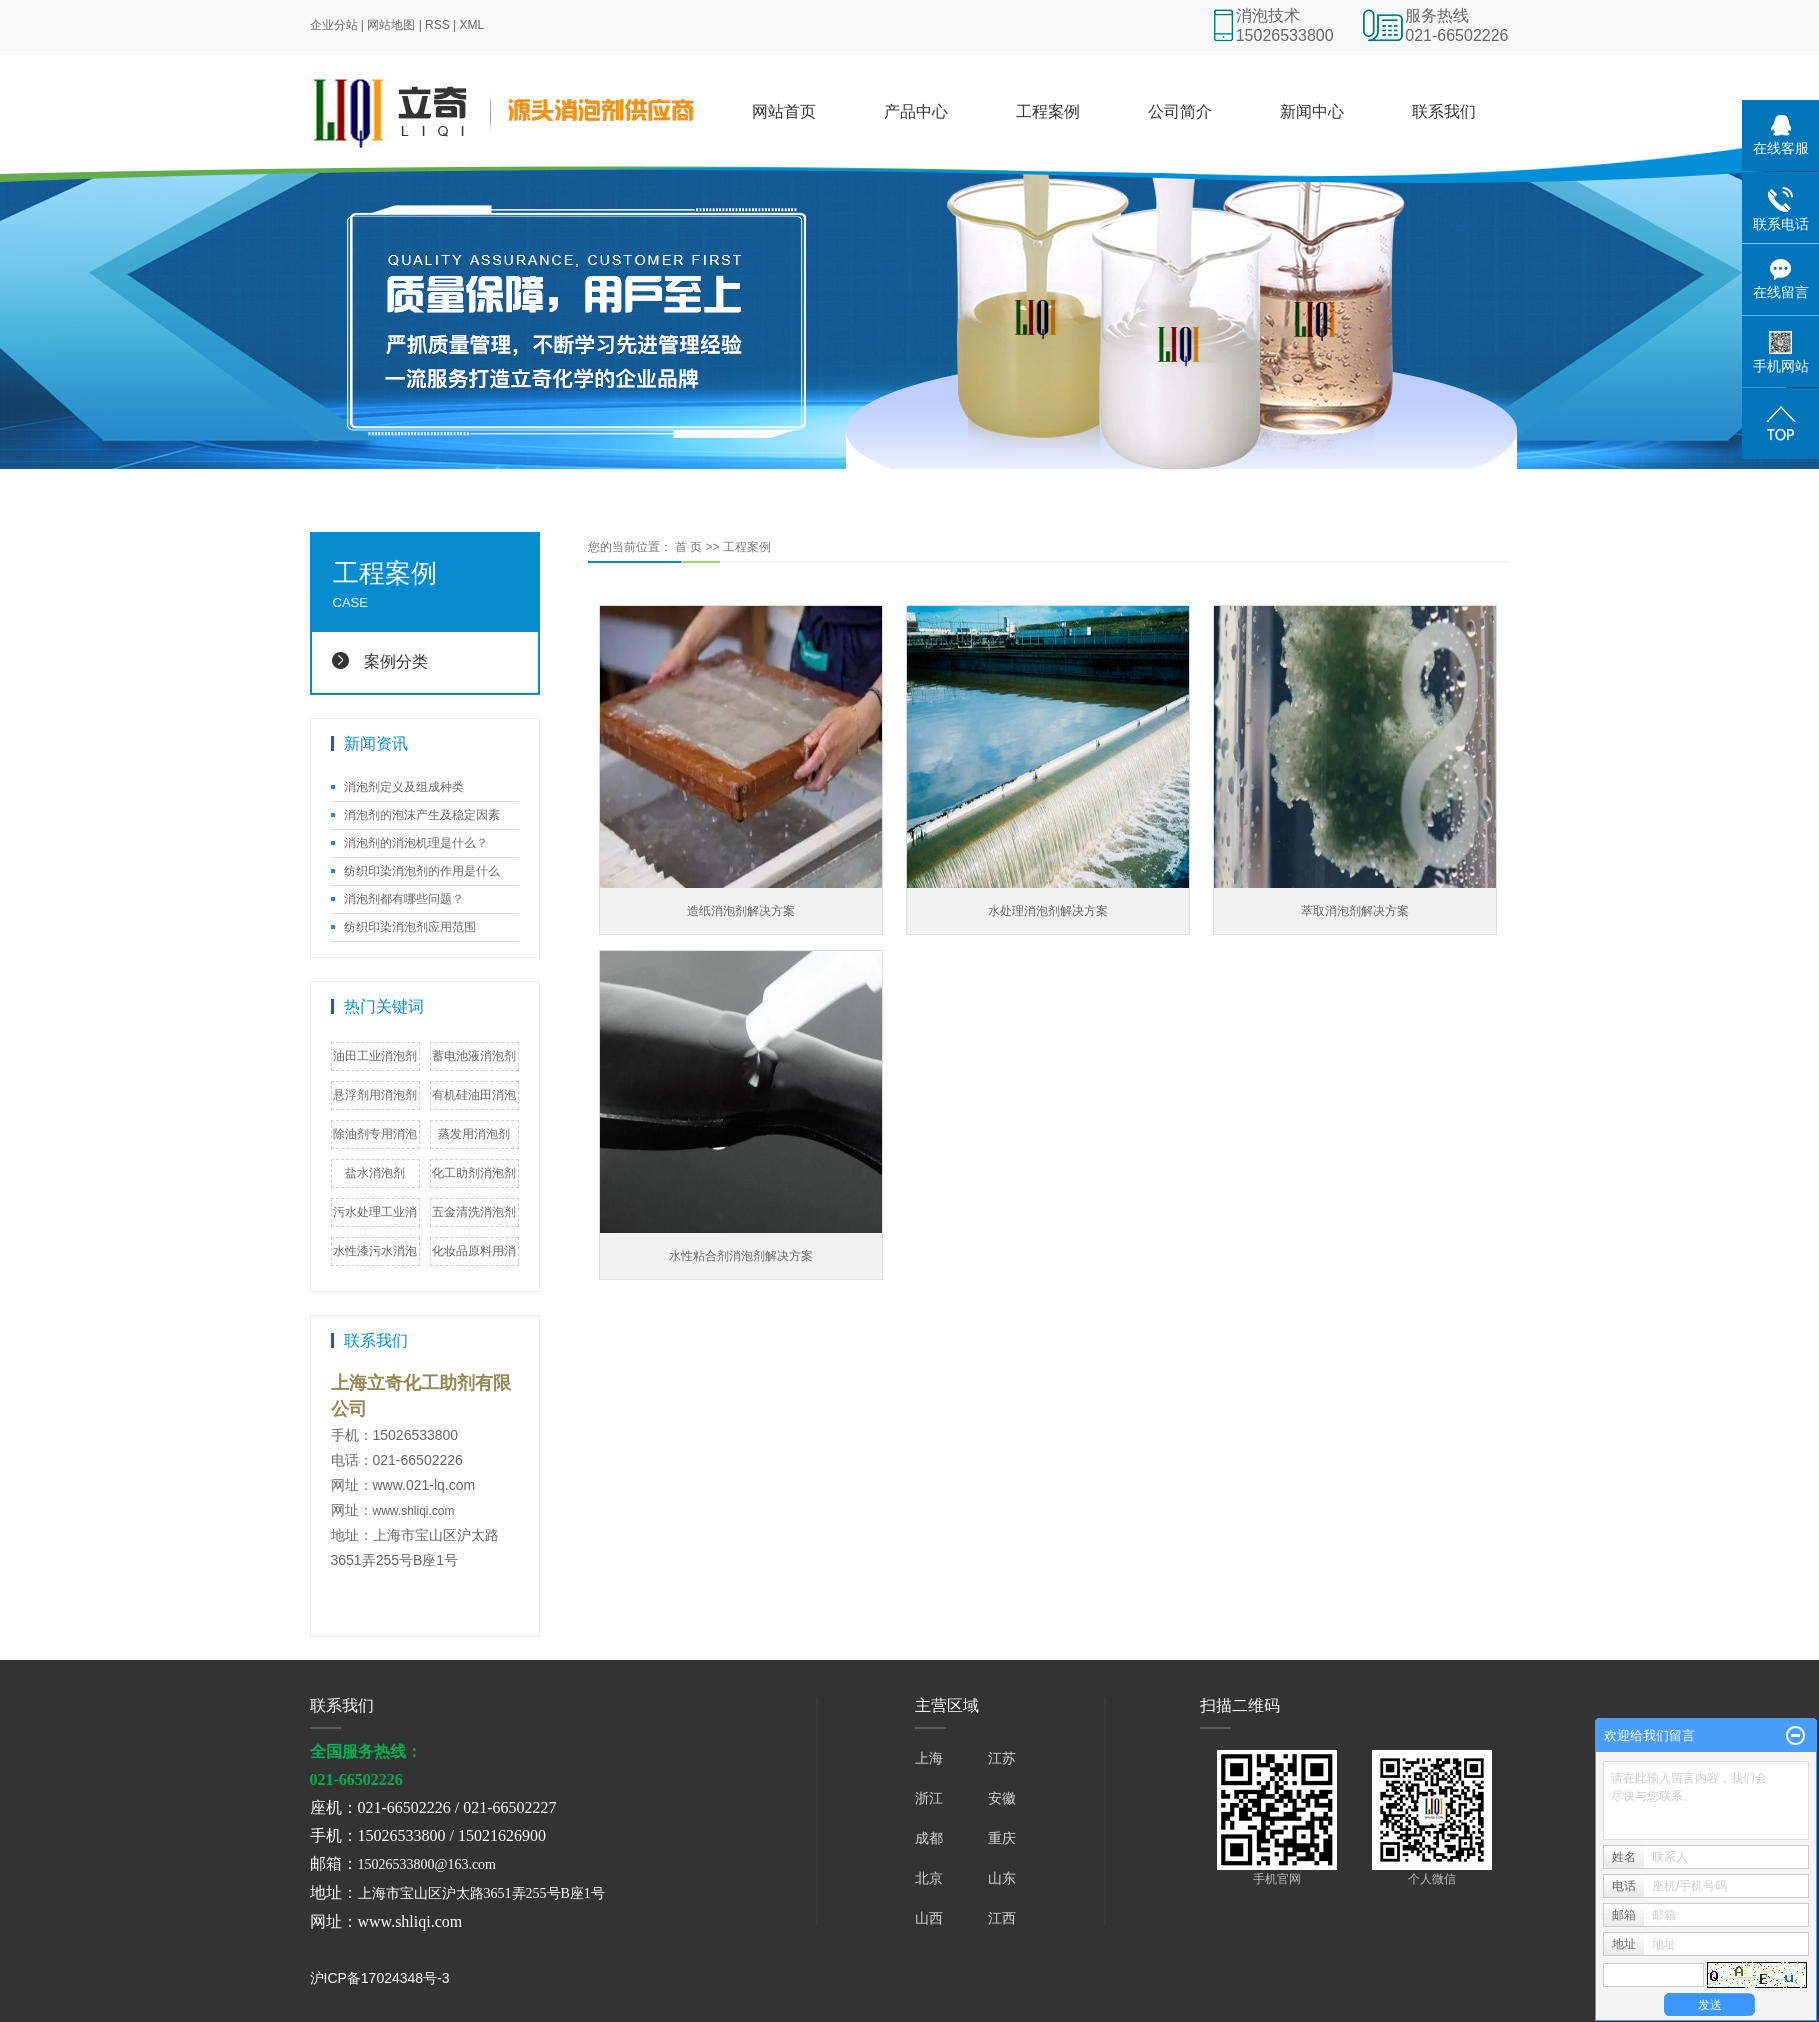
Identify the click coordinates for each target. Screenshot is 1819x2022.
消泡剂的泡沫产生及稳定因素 (422, 815)
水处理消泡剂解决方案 (1048, 911)
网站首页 (784, 111)
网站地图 (391, 25)
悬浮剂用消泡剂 (375, 1095)
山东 (1002, 1878)
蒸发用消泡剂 (474, 1134)
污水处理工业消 (375, 1212)
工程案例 (1048, 111)
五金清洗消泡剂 (474, 1212)
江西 (1002, 1918)
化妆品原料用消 (474, 1251)
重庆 (1002, 1838)
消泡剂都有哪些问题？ (404, 899)
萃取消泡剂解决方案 (1355, 911)
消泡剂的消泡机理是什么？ (416, 843)
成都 (929, 1838)
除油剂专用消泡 (375, 1134)
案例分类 (396, 661)
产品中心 (916, 111)
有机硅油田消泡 (474, 1095)
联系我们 (1444, 111)
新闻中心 (1312, 111)
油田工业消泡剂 (375, 1056)
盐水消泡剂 (375, 1173)
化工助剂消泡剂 (474, 1173)
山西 (929, 1918)
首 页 (688, 547)
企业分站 (334, 25)
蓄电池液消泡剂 (474, 1056)
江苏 (1002, 1758)
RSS (437, 25)
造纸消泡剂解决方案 (741, 911)
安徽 (1002, 1798)
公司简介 (1180, 111)
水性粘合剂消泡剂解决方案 (741, 1256)
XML (472, 25)
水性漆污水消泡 (375, 1251)
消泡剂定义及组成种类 (404, 787)
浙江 (929, 1798)
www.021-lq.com (424, 1485)
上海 (929, 1758)
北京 (929, 1878)
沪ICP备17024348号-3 (380, 1978)
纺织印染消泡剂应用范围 (410, 927)
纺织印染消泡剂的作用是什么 (422, 871)
